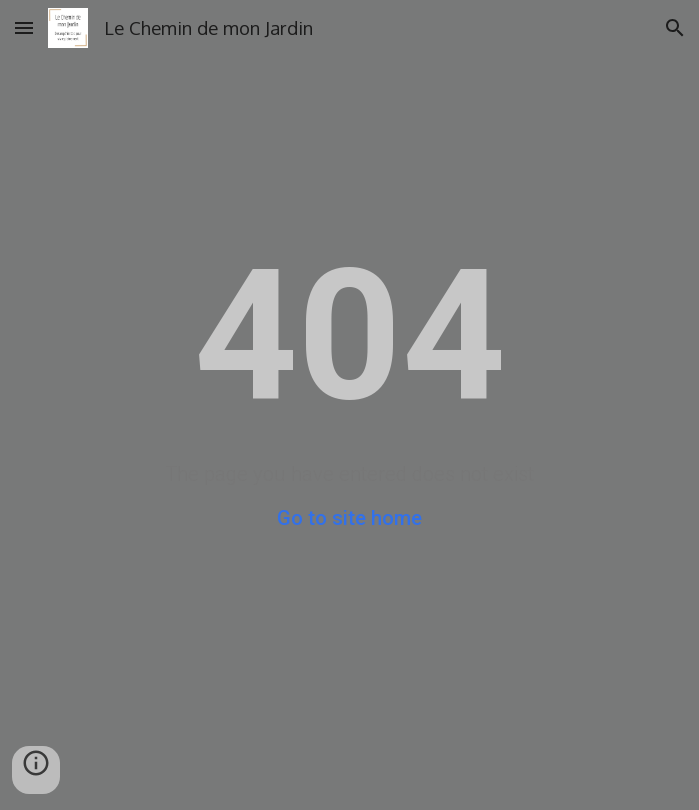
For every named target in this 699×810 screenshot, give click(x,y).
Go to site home (349, 518)
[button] (24, 27)
